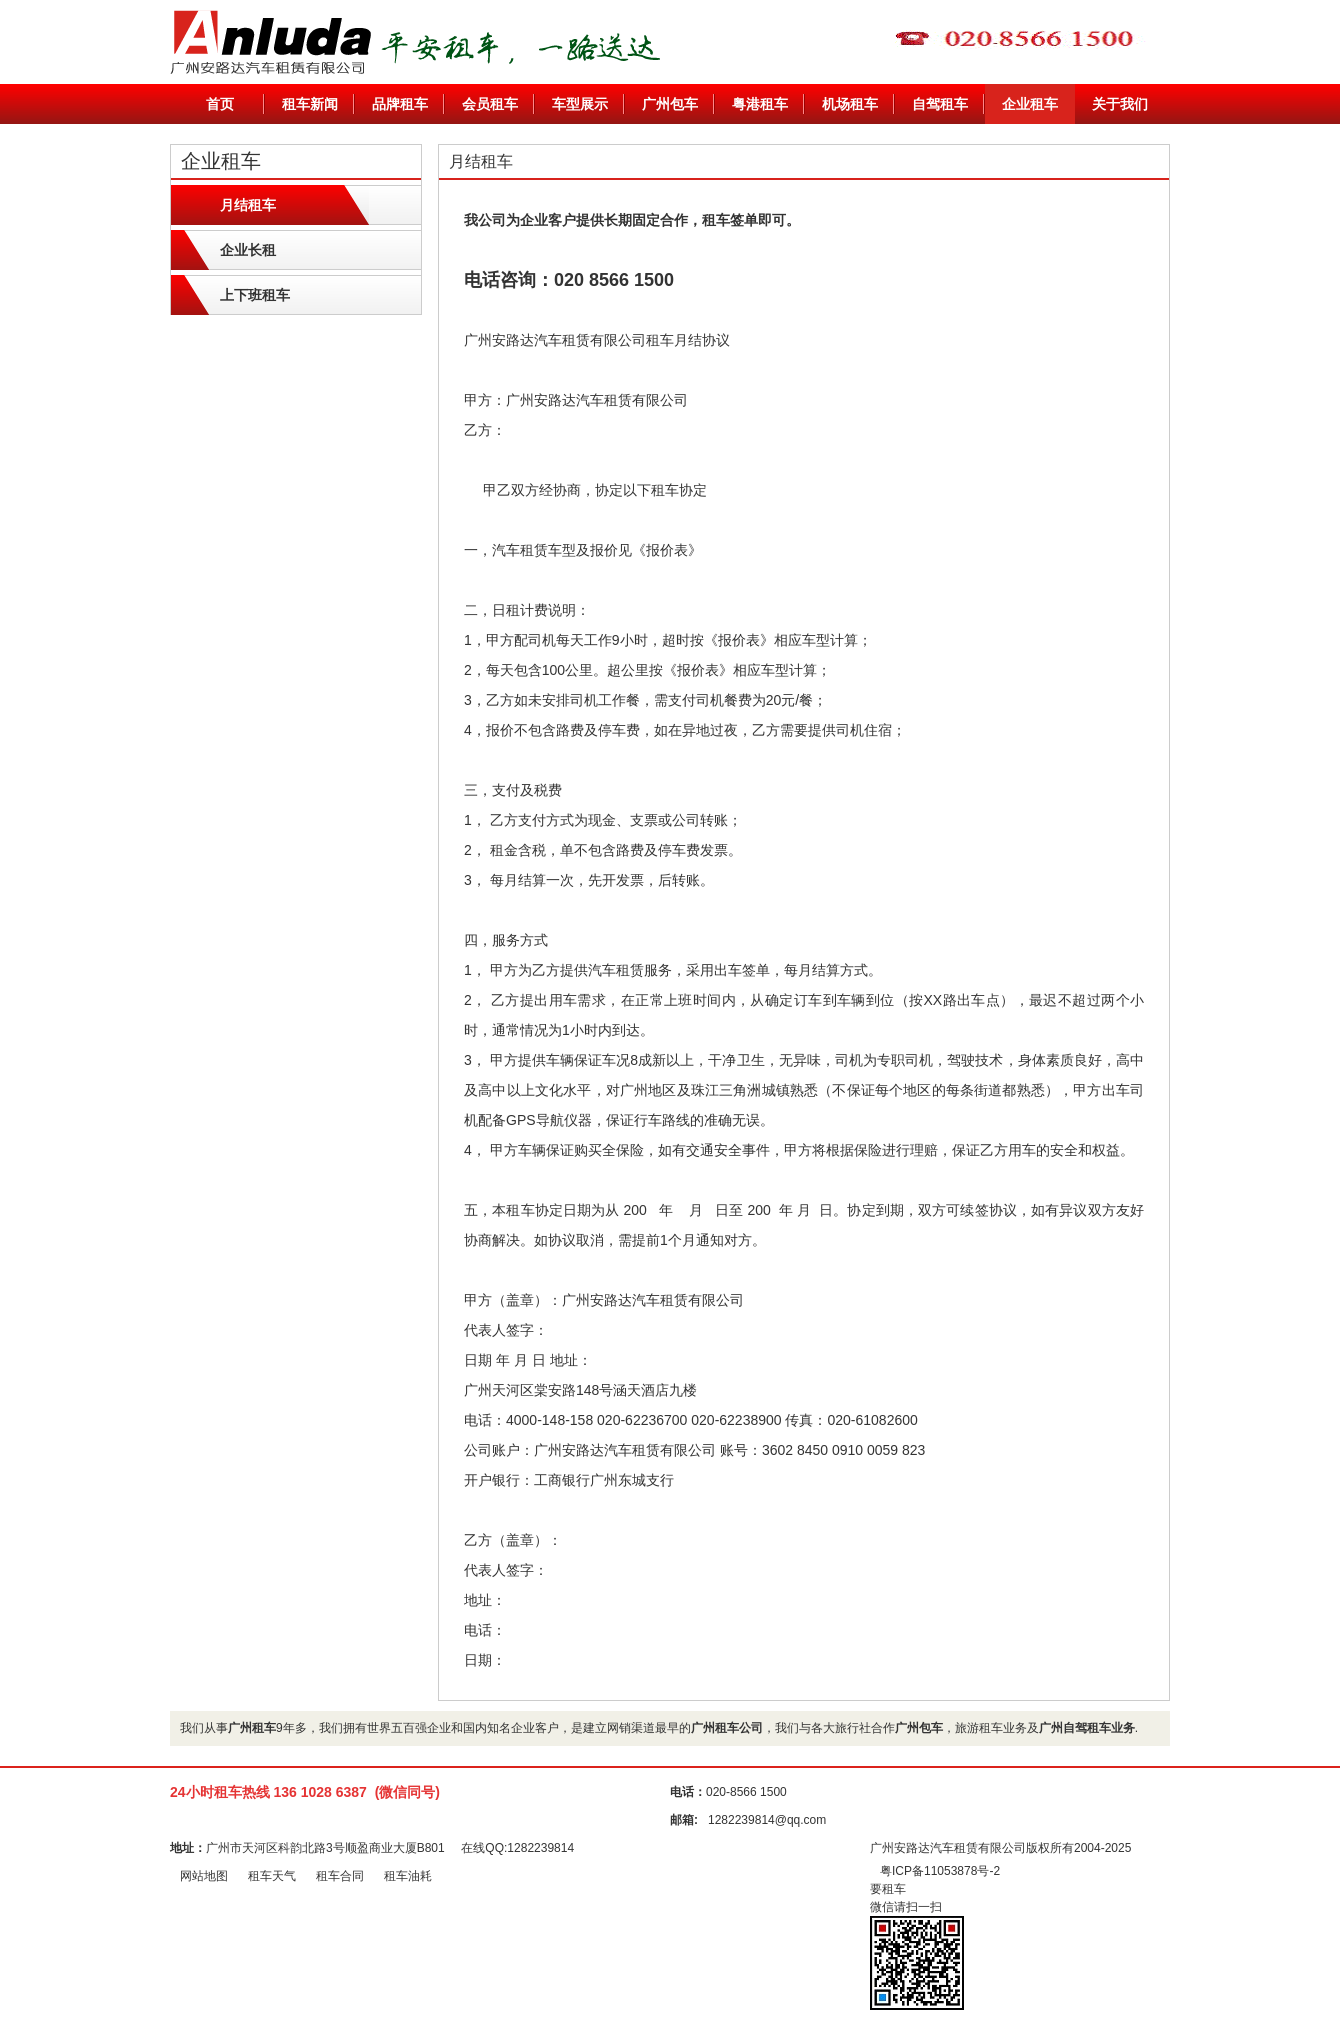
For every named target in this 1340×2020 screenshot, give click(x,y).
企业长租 (248, 250)
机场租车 (850, 104)
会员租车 (490, 104)
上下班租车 (255, 295)
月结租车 (248, 205)
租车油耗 (408, 1876)
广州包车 (670, 104)
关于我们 (1120, 104)
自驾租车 (940, 104)
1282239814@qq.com (767, 1820)
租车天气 (272, 1876)
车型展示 (580, 104)
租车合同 (340, 1876)
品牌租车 (400, 104)
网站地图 (204, 1876)
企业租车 (1030, 104)
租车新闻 (310, 104)
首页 (220, 104)
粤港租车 (760, 104)
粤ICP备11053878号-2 (940, 1871)
